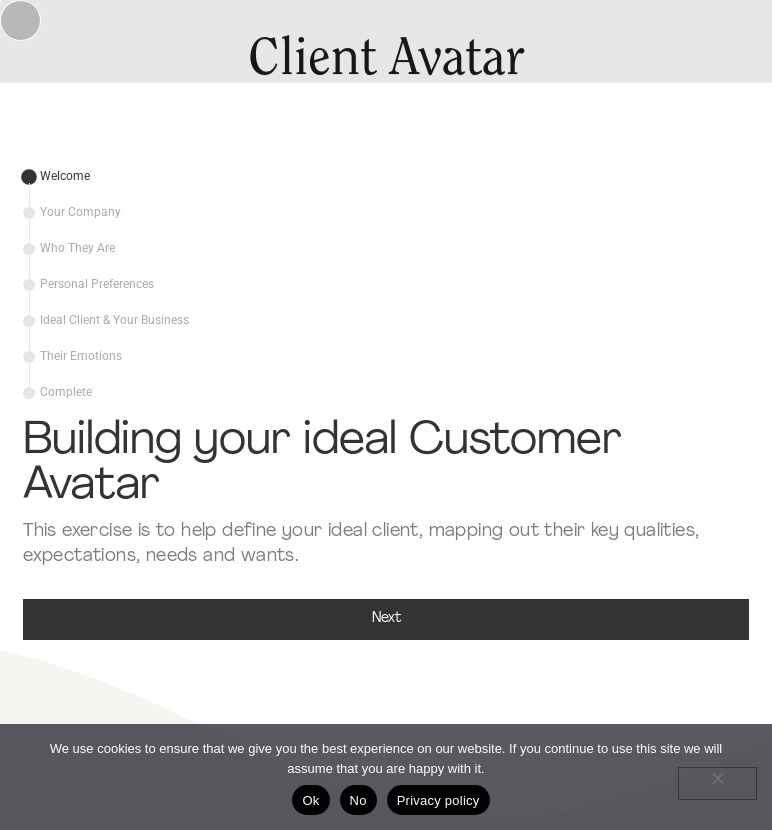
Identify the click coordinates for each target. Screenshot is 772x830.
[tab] (56, 177)
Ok (310, 800)
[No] (717, 783)
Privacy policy (438, 800)
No (358, 800)
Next (386, 618)
